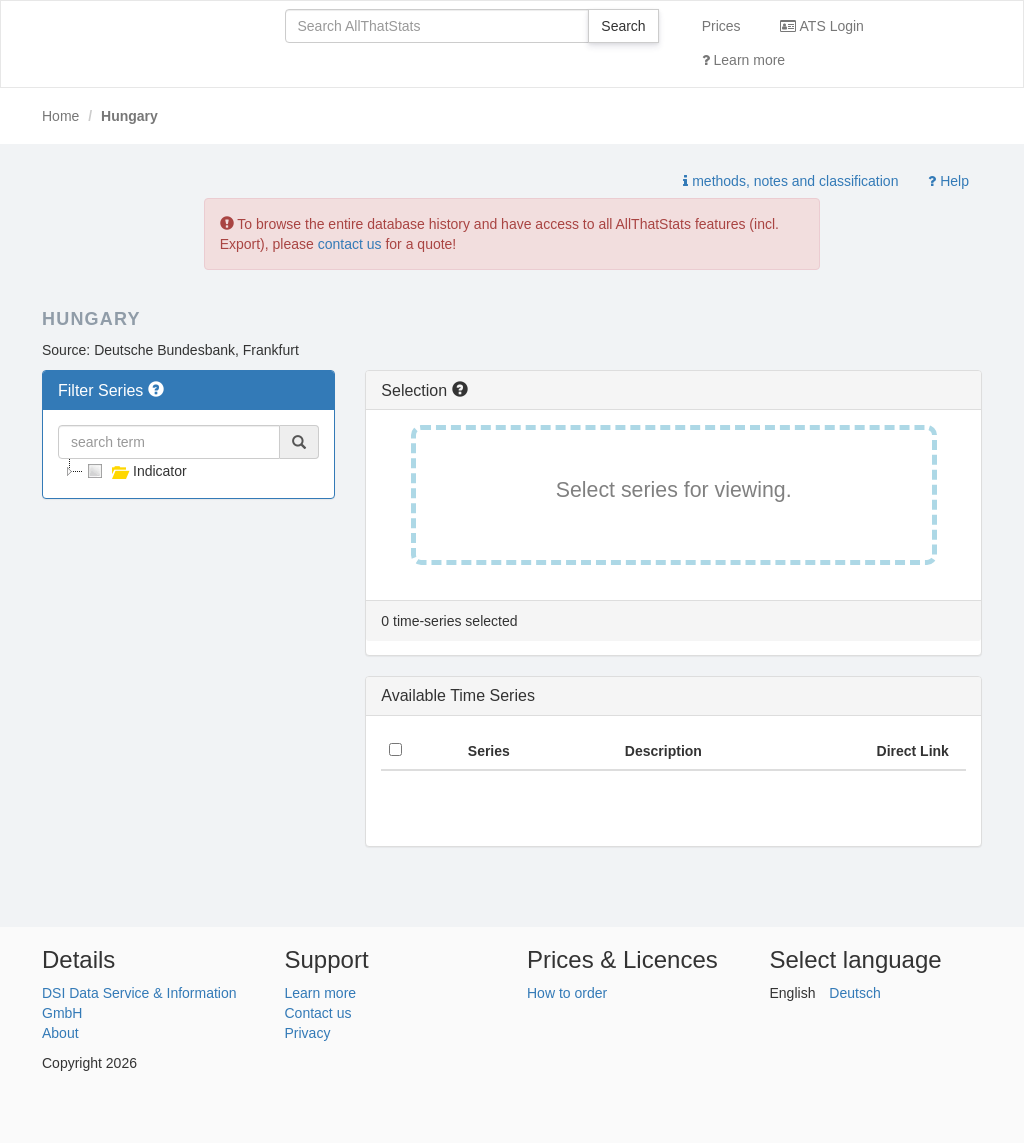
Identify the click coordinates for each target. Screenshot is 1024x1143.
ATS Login (821, 26)
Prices (721, 26)
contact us (350, 244)
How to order (567, 993)
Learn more (743, 60)
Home (60, 116)
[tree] (188, 471)
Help (948, 181)
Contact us (318, 1013)
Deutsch (854, 993)
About (60, 1033)
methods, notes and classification (790, 181)
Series (489, 751)
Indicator (135, 471)
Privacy (308, 1033)
